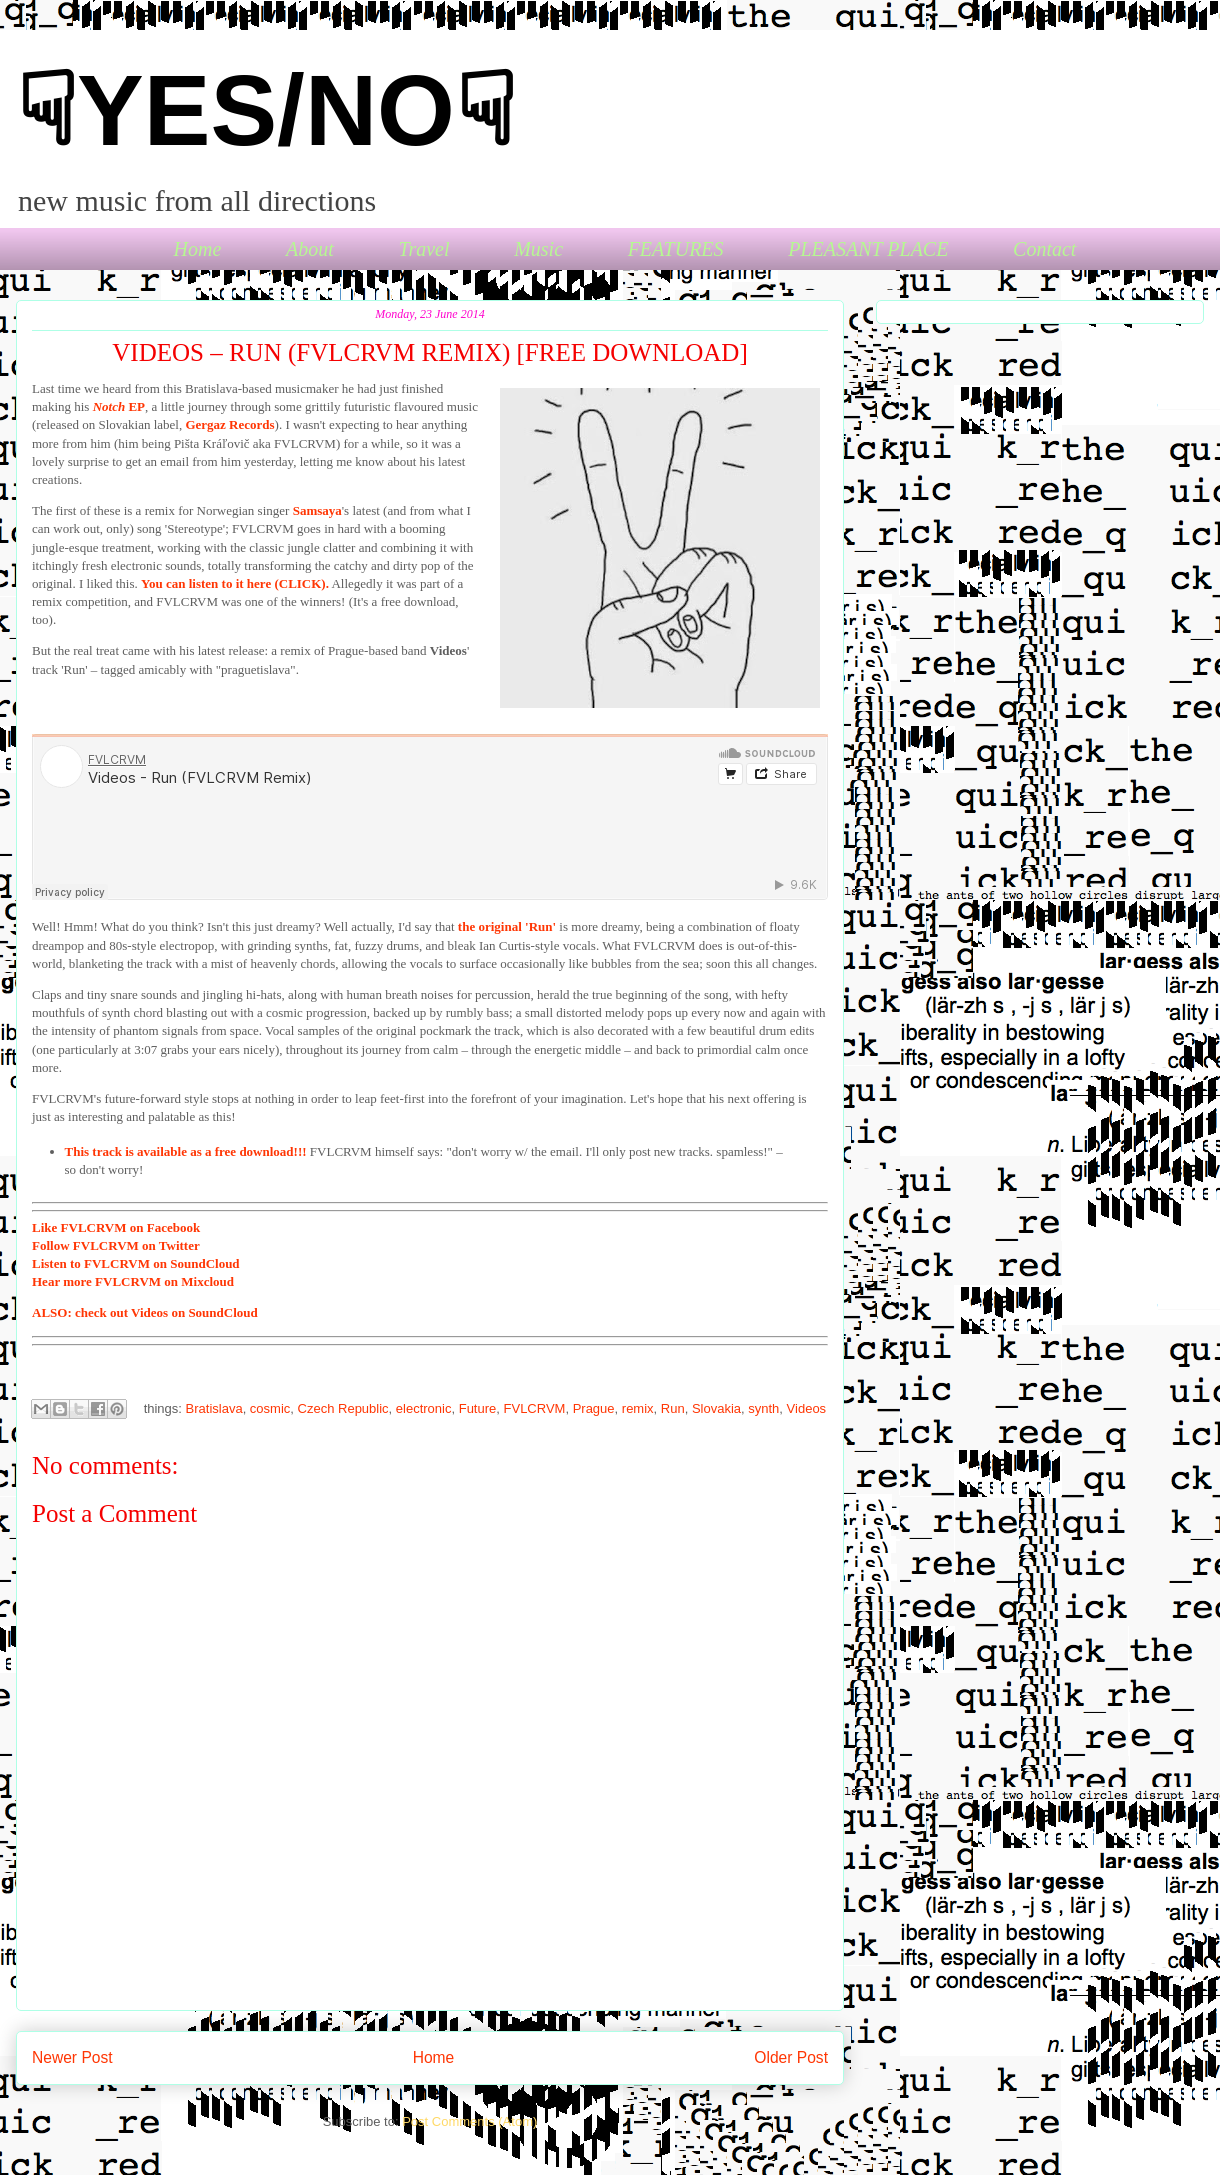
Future (478, 1408)
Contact (1044, 249)
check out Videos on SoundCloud (145, 1312)
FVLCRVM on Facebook (116, 1227)
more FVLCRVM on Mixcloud (133, 1281)
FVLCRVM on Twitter (116, 1245)
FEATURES (676, 249)
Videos (807, 1408)
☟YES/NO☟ (266, 110)
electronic (424, 1408)
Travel (423, 249)
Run (673, 1408)
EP (119, 406)
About (310, 249)
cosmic (270, 1408)
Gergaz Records (229, 424)
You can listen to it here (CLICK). (235, 583)
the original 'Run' (507, 926)
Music (538, 249)
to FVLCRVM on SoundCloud (136, 1263)
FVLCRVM (535, 1408)
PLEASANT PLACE (868, 249)
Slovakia (716, 1408)
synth (763, 1408)
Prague (594, 1408)
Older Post (791, 2057)
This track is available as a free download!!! (186, 1151)
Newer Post (72, 2057)
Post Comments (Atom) (469, 2121)
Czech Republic (343, 1408)
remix (638, 1408)
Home (198, 249)
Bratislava (214, 1408)
